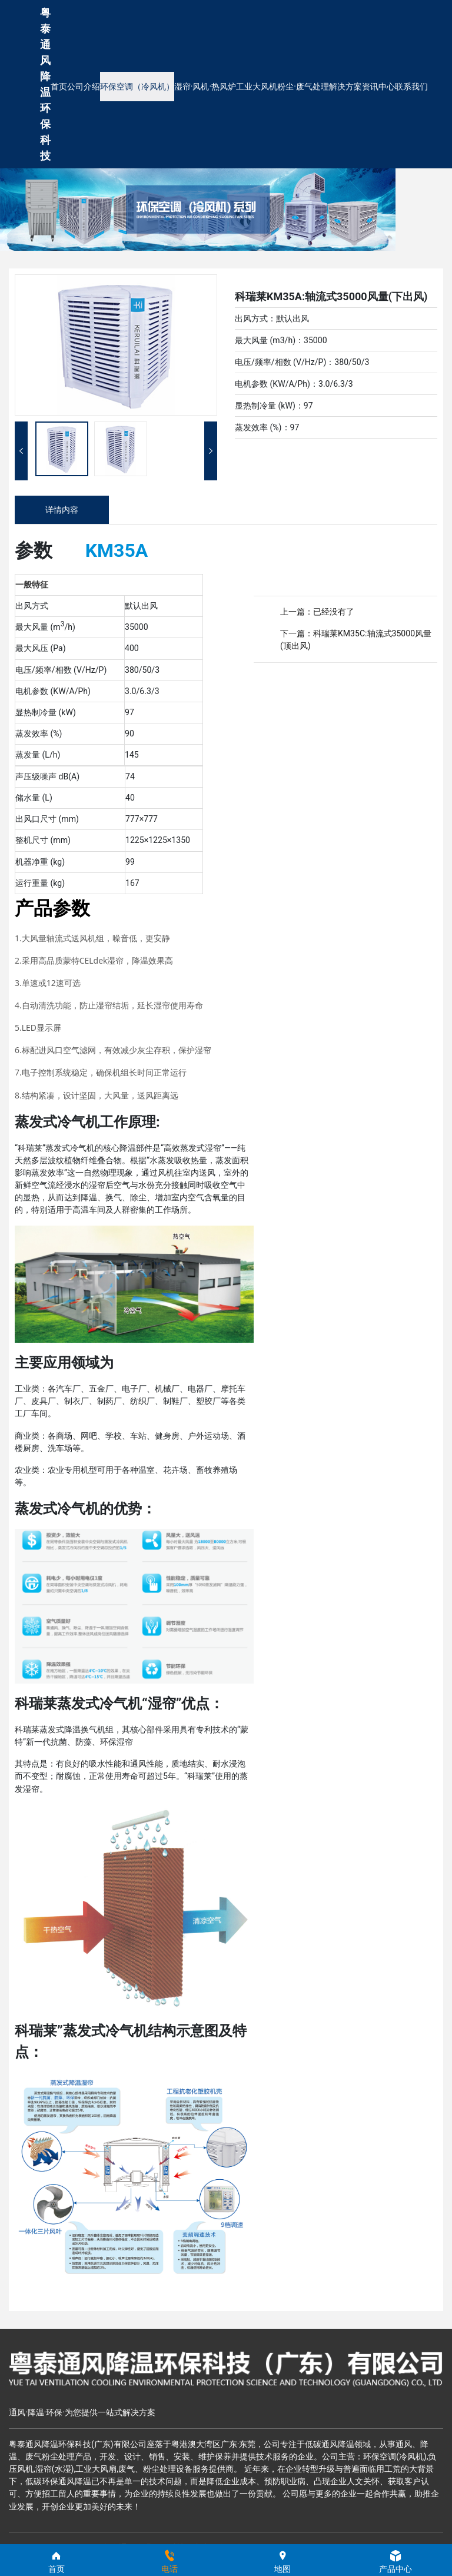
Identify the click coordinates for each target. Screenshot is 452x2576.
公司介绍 (83, 86)
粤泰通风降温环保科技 (45, 84)
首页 (59, 86)
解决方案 (345, 86)
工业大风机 (256, 86)
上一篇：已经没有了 (317, 611)
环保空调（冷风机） (137, 86)
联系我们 (411, 86)
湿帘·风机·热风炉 (205, 86)
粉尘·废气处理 (303, 86)
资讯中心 (378, 86)
